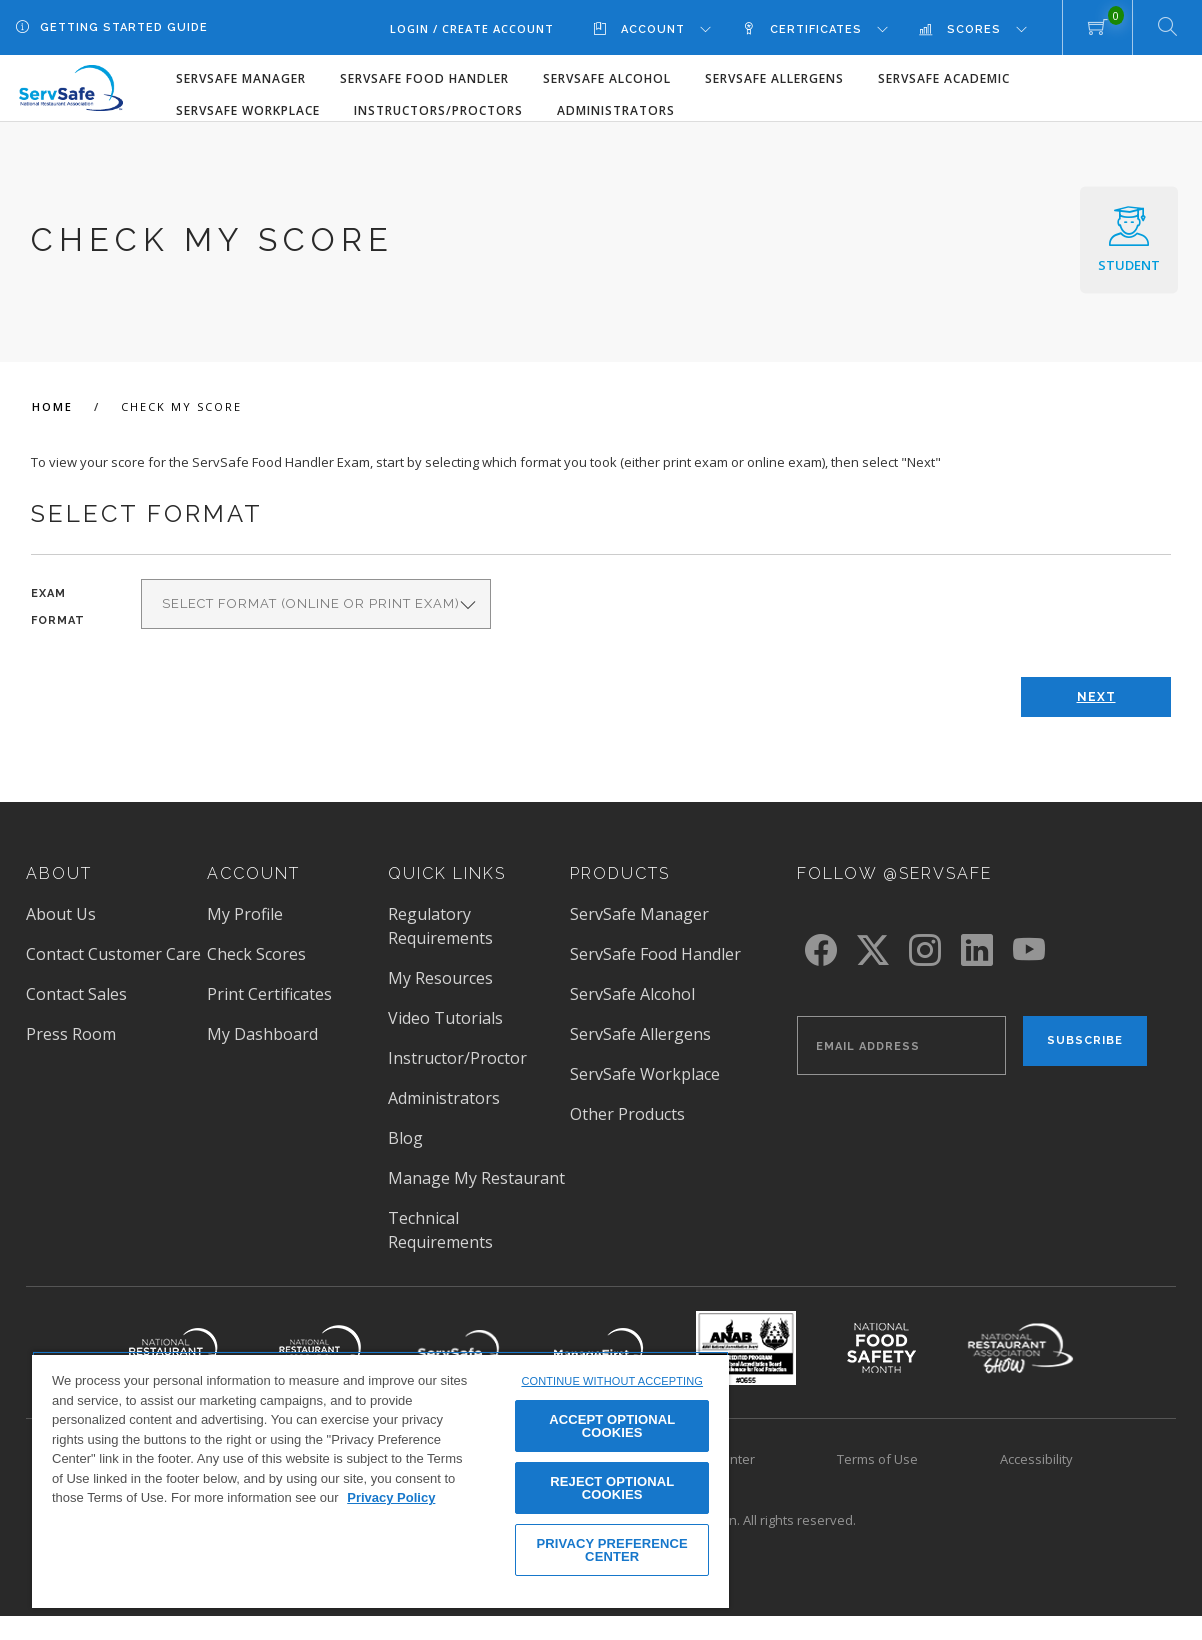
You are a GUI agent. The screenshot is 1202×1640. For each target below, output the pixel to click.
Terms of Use (877, 1459)
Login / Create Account (472, 28)
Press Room (71, 1034)
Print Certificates (269, 994)
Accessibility (1036, 1459)
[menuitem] (667, 28)
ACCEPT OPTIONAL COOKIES (612, 1426)
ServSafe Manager (241, 78)
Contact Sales (76, 994)
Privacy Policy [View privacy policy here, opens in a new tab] (391, 1497)
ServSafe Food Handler (424, 78)
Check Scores (256, 954)
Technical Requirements (440, 1230)
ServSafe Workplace (248, 110)
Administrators (616, 110)
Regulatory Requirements (440, 926)
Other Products (627, 1114)
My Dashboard (262, 1034)
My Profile (245, 914)
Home (55, 406)
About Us (61, 914)
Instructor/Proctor (457, 1058)
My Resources (440, 978)
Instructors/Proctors (438, 110)
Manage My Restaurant (476, 1178)
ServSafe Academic (944, 78)
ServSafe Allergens (774, 78)
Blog (405, 1138)
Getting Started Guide (124, 27)
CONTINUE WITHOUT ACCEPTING (612, 1381)
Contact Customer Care (113, 954)
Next (1096, 697)
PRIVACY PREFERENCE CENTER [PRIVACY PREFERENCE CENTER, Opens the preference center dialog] (612, 1550)
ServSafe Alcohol (607, 78)
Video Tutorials (445, 1018)
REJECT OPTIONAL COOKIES (612, 1488)
